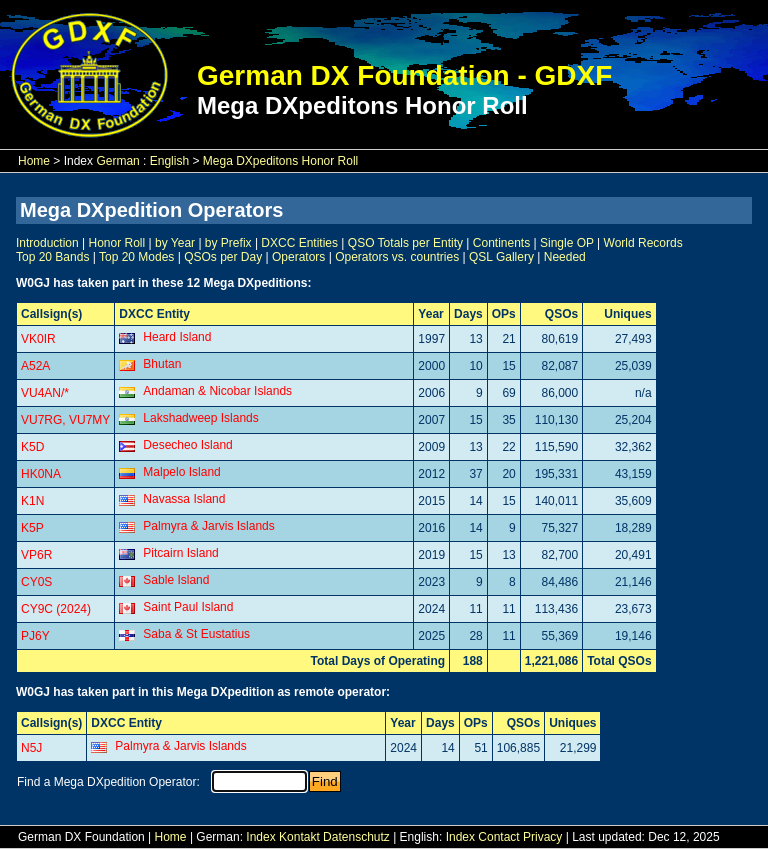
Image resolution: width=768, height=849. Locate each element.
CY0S (36, 582)
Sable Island (176, 580)
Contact (498, 837)
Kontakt (299, 837)
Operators (298, 257)
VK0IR (38, 339)
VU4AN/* (45, 393)
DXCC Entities (299, 243)
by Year (175, 243)
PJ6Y (35, 636)
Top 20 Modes (136, 257)
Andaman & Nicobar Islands (217, 391)
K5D (32, 447)
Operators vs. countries (397, 257)
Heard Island (177, 337)
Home (34, 161)
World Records (643, 243)
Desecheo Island (187, 445)
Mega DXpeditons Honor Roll (280, 161)
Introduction (47, 243)
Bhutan (162, 364)
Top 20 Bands (52, 257)
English (169, 161)
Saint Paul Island (188, 607)
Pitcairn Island (180, 553)
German (117, 161)
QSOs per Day (223, 257)
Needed (565, 257)
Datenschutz (356, 837)
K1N (32, 501)
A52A (35, 366)
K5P (32, 528)
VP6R (36, 555)
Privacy (542, 837)
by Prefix (228, 243)
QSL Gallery (501, 257)
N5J (31, 748)
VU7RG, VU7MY (65, 420)
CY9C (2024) (56, 609)
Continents (501, 243)
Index (260, 837)
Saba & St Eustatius (196, 634)
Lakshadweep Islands (200, 418)
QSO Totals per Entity (405, 243)
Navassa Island (184, 499)
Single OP (567, 243)
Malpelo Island (181, 472)
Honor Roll (117, 243)
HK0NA (41, 474)
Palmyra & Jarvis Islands (208, 526)
